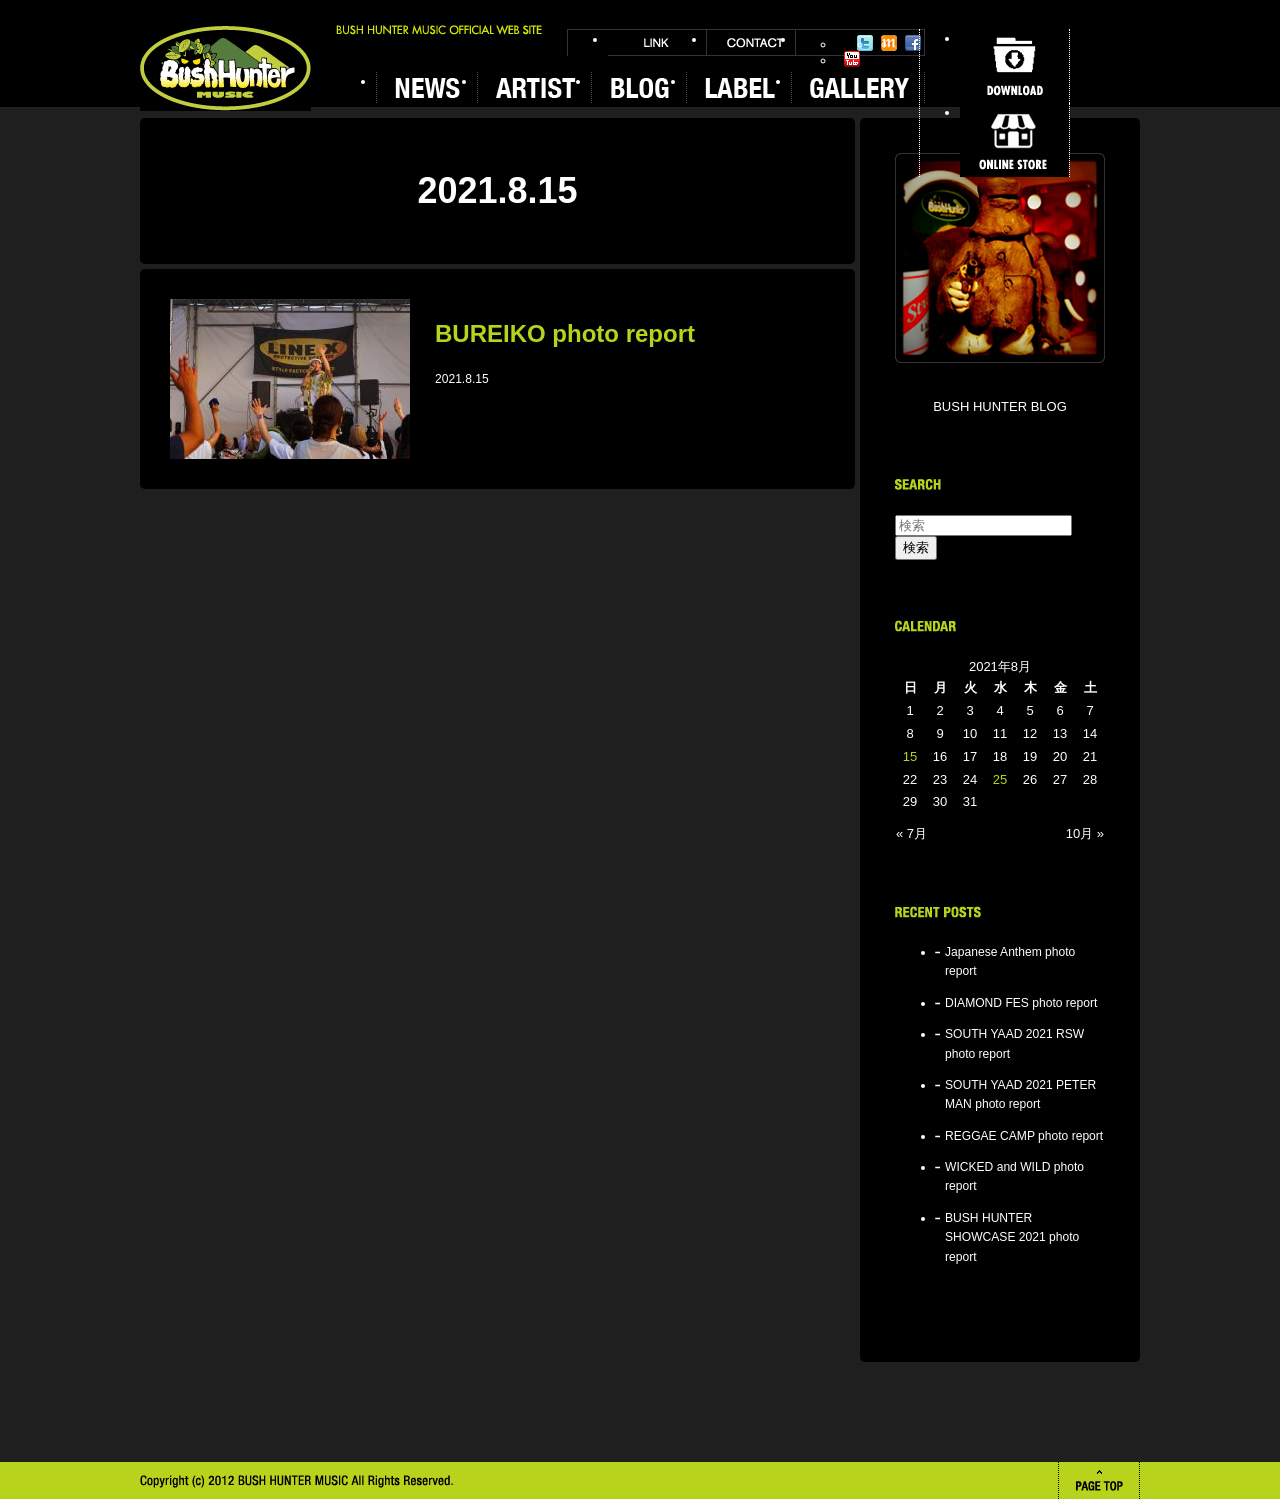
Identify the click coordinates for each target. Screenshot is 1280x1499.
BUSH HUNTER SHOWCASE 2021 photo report (1012, 1237)
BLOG (638, 87)
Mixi (889, 43)
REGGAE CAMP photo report (1024, 1136)
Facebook (913, 43)
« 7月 (911, 833)
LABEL (738, 87)
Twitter (865, 43)
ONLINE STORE (1014, 140)
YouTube (852, 59)
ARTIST (534, 87)
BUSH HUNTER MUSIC (225, 68)
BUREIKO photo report (565, 333)
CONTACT (751, 42)
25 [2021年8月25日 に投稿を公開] (1000, 779)
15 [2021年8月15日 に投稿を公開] (910, 756)
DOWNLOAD (1014, 66)
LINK (657, 42)
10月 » (1085, 833)
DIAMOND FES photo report (1021, 1003)
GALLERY (858, 87)
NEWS (426, 87)
